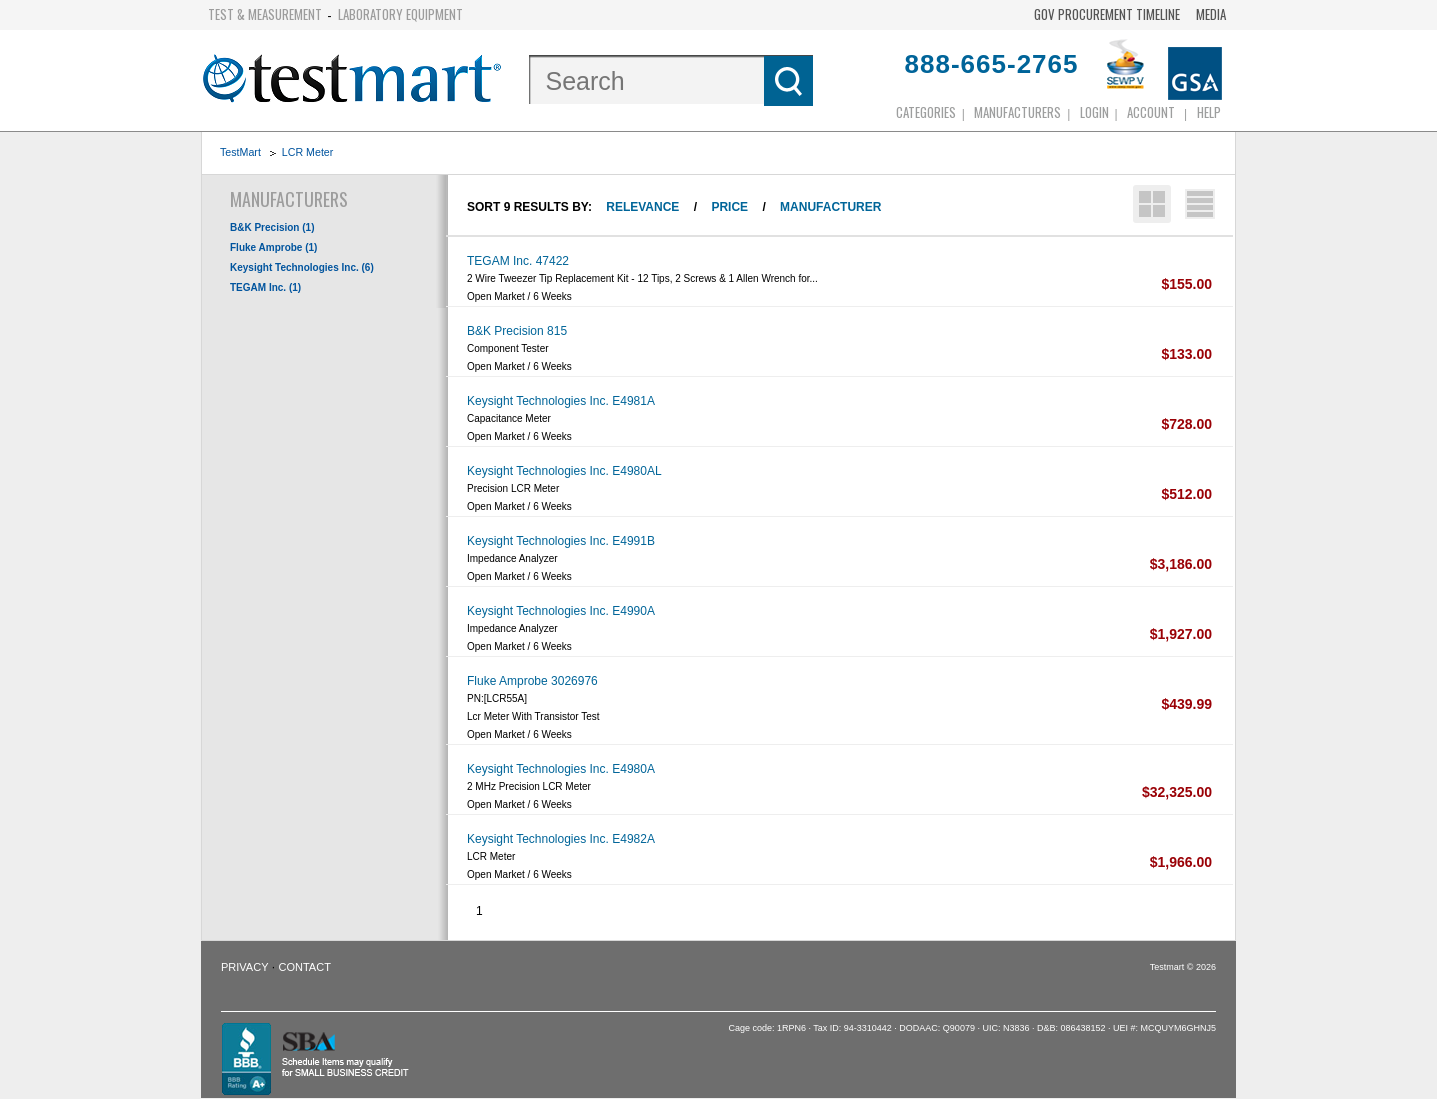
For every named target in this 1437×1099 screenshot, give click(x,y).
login (1094, 112)
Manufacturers (1017, 112)
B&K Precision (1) (272, 227)
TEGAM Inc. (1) (265, 287)
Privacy (244, 967)
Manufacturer (830, 207)
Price (729, 207)
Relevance (642, 207)
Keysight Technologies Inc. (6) (302, 267)
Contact (305, 967)
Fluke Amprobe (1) (273, 247)
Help (1209, 112)
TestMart (240, 152)
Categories (926, 112)
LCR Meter (308, 152)
